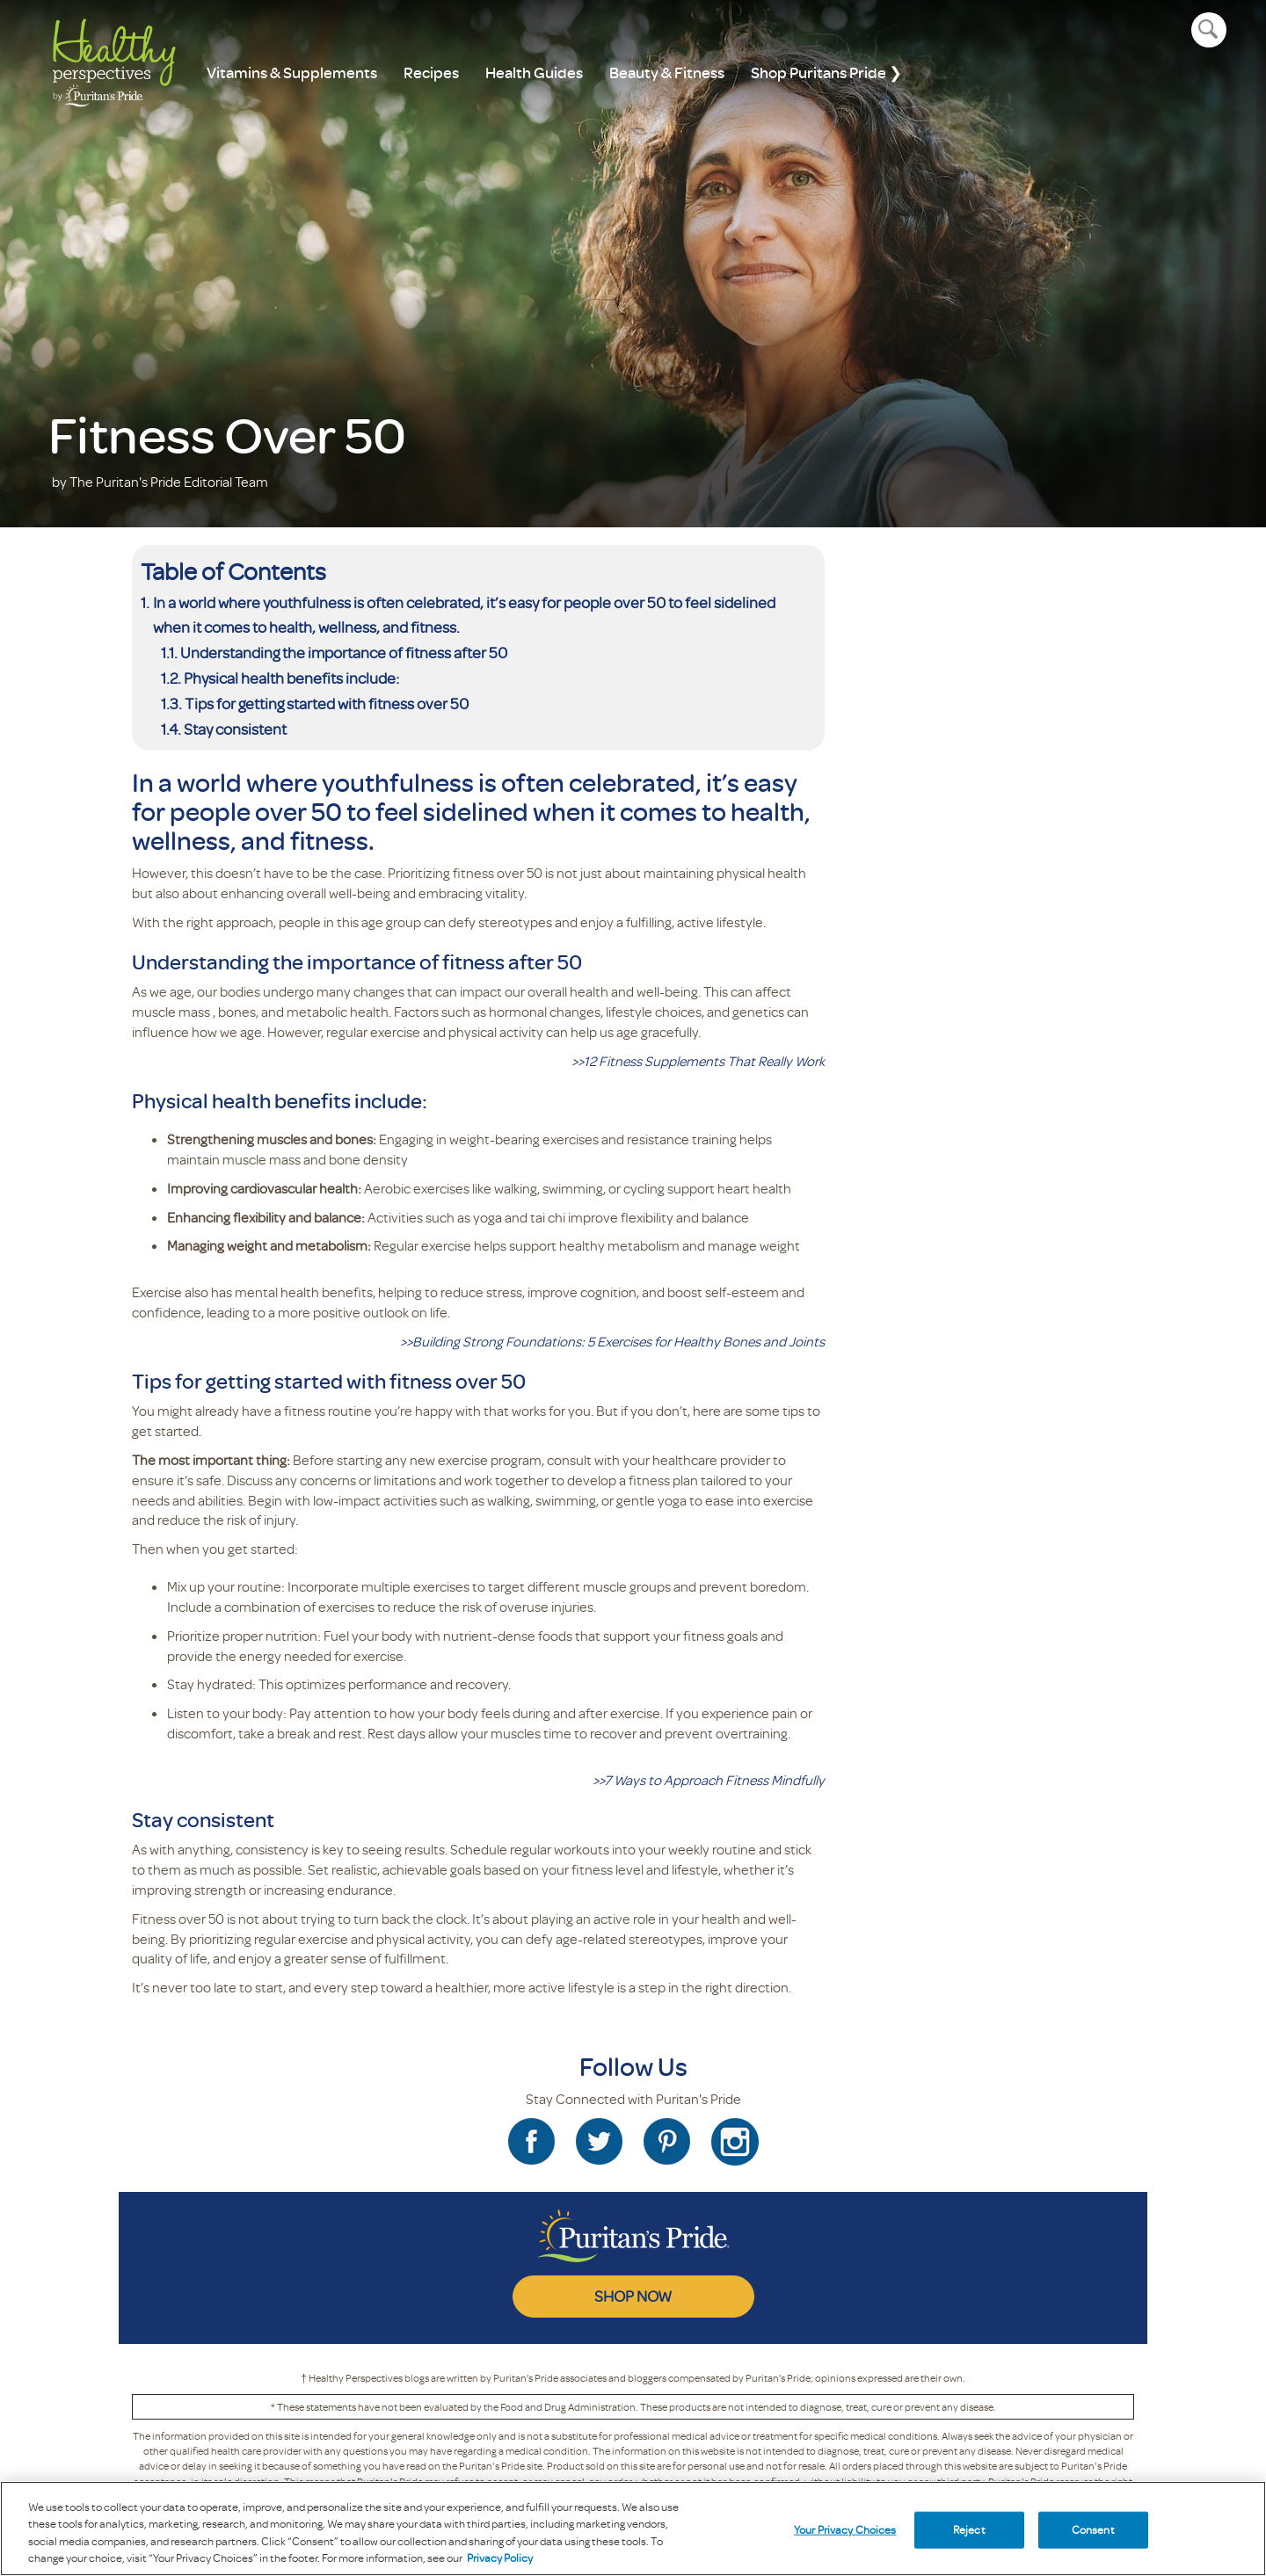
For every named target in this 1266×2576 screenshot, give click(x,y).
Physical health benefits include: (291, 677)
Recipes (431, 72)
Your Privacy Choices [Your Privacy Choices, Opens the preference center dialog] (845, 2529)
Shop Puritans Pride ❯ (826, 72)
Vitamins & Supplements (292, 72)
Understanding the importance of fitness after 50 (343, 652)
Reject (969, 2529)
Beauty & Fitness (666, 72)
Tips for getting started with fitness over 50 (327, 703)
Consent (1093, 2529)
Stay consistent (235, 728)
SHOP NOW (633, 2295)
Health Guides (534, 72)
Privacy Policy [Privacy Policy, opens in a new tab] (500, 2558)
